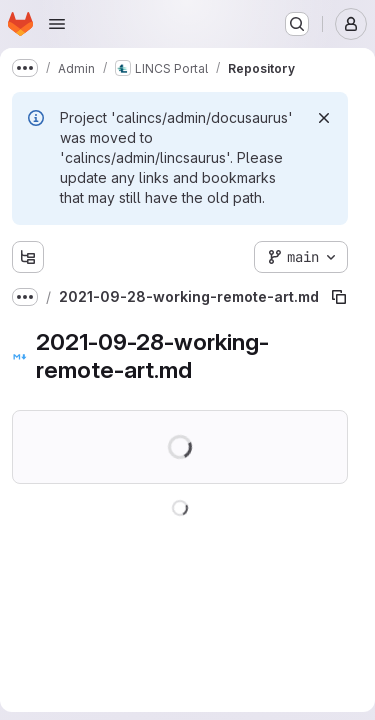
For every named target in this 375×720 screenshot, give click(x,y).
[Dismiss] (324, 118)
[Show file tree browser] (28, 257)
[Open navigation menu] (57, 24)
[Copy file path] (339, 297)
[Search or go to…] (297, 24)
